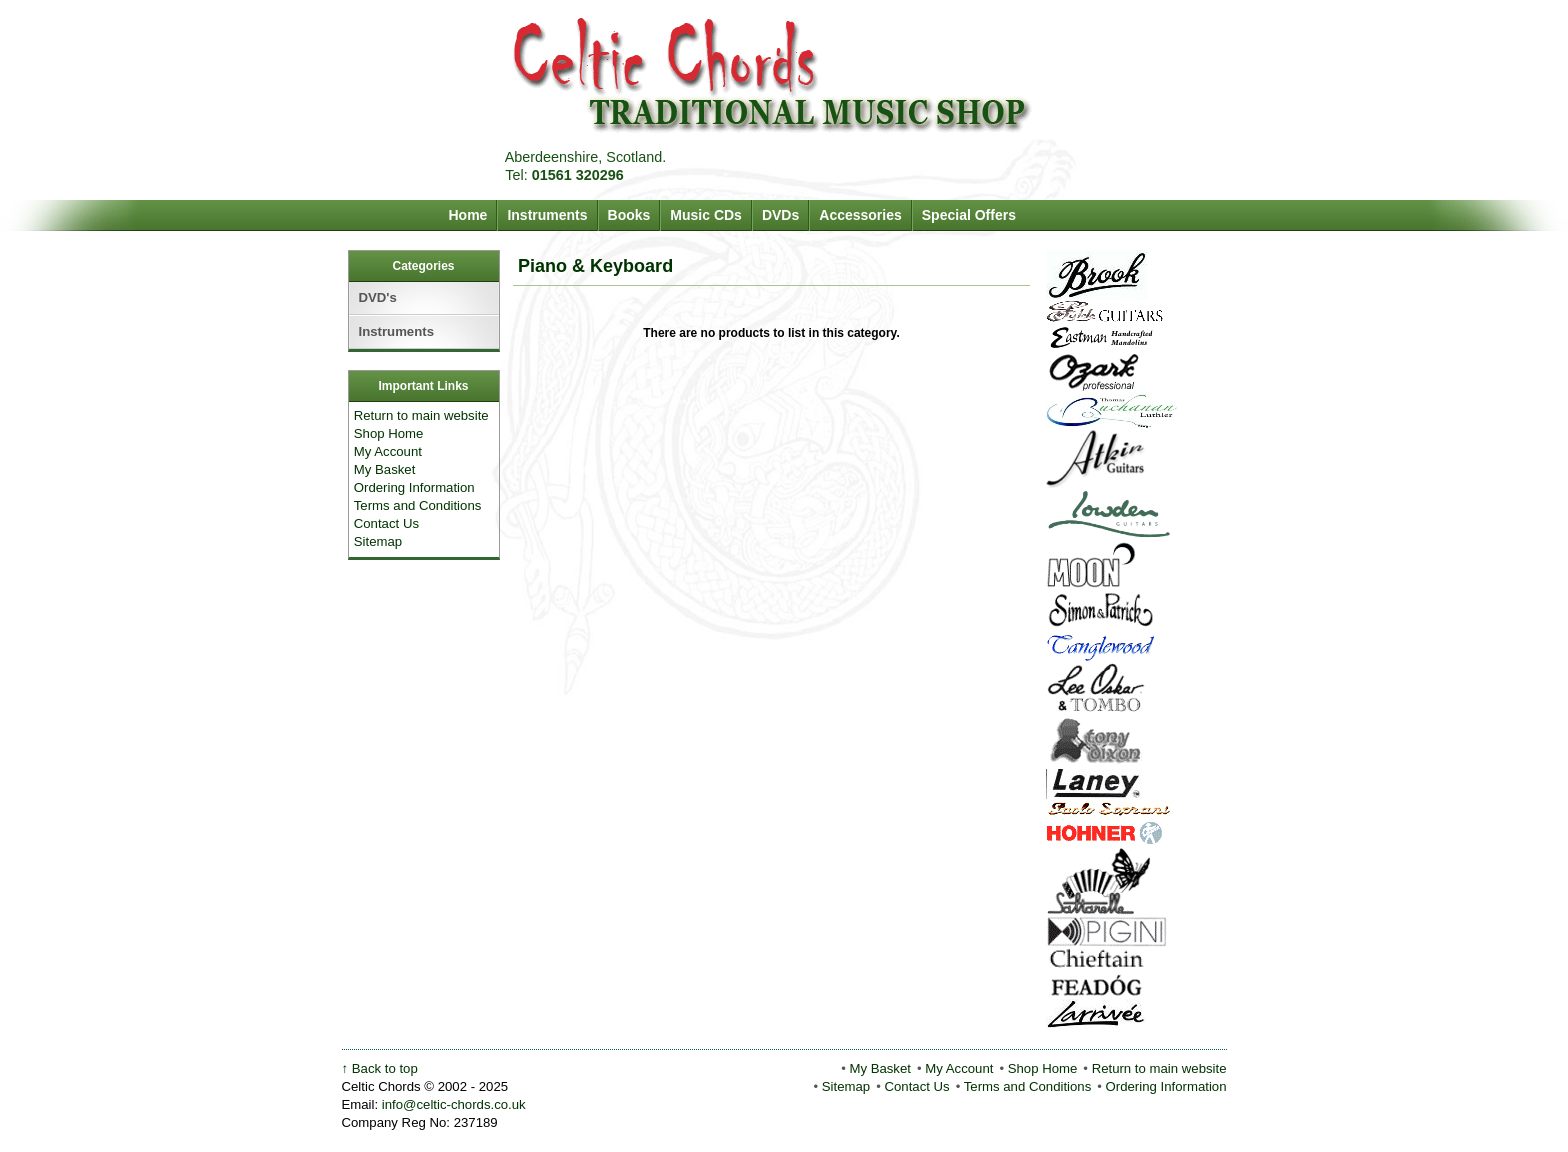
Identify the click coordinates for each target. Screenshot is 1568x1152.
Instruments (547, 215)
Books (629, 215)
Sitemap (378, 541)
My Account (388, 451)
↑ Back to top (380, 1068)
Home (468, 215)
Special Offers (969, 215)
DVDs (780, 215)
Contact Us (386, 523)
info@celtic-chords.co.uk (454, 1104)
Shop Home (389, 433)
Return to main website (421, 415)
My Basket (385, 469)
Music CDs (706, 215)
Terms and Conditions (418, 505)
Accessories (860, 215)
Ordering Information (414, 487)
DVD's (378, 297)
